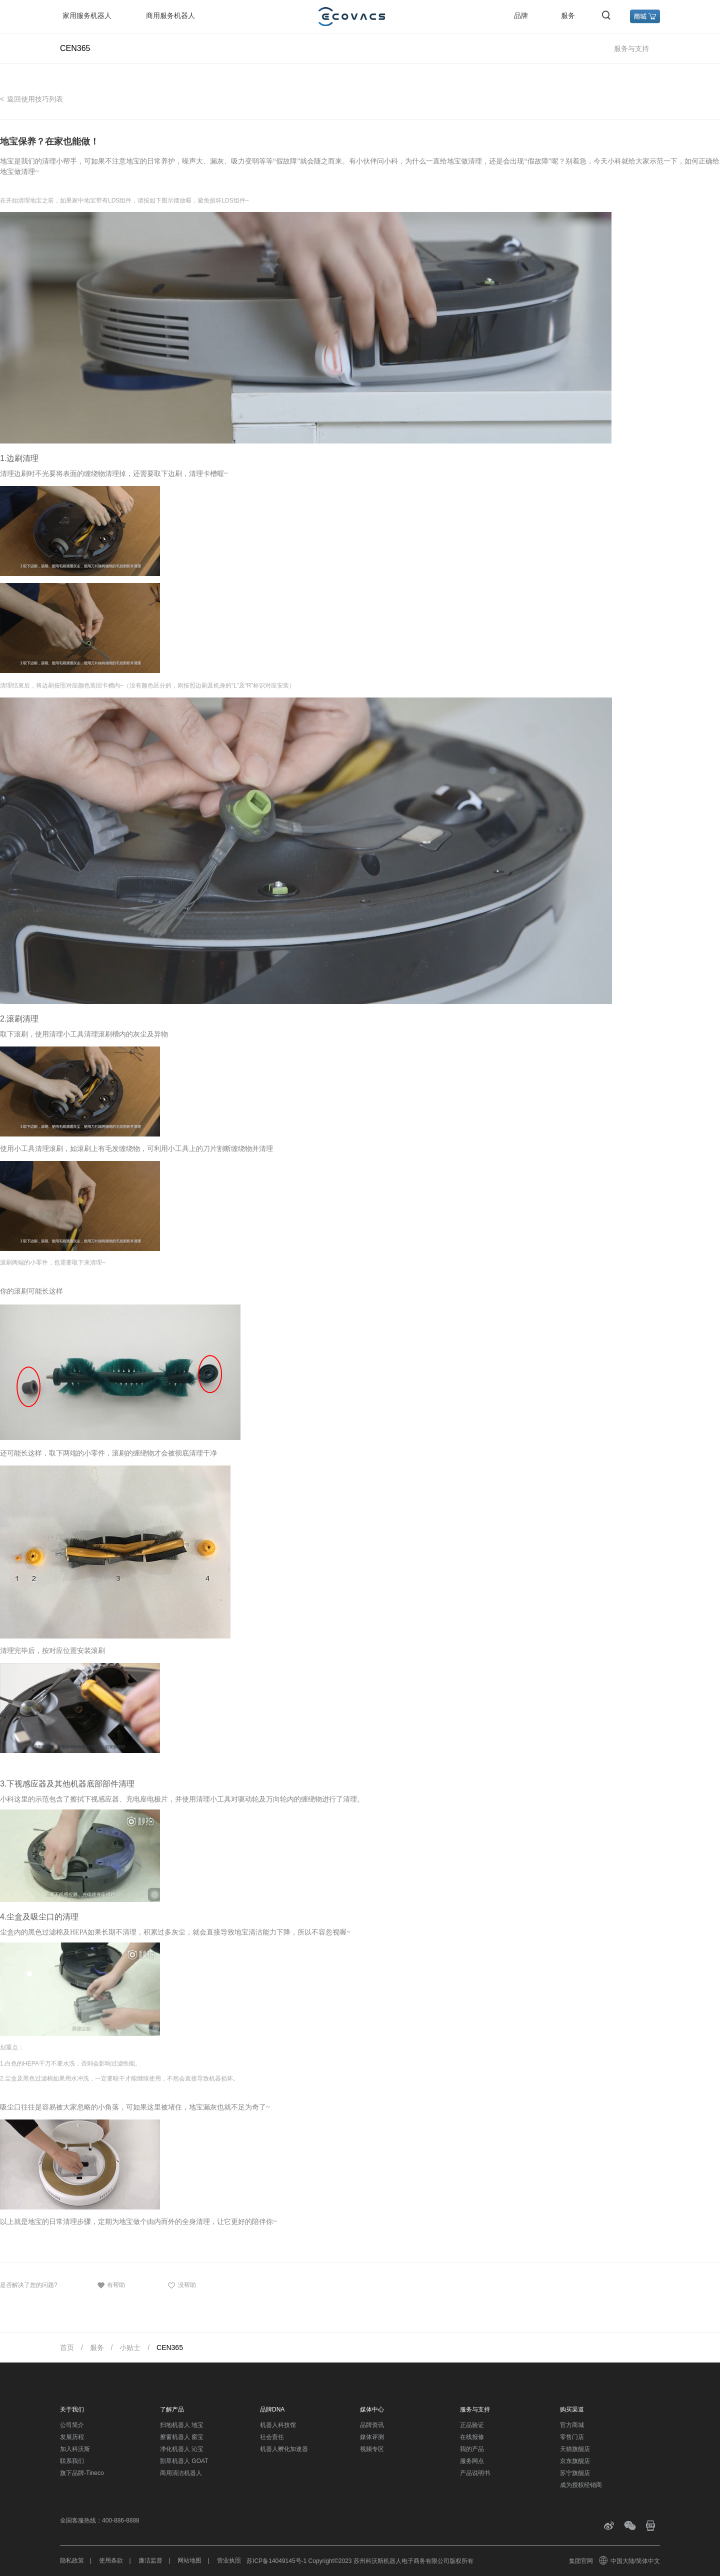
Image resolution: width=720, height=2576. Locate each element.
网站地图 (190, 2560)
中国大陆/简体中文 (630, 2561)
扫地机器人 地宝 (182, 2425)
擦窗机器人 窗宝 (182, 2437)
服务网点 (472, 2461)
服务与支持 (631, 48)
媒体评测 (372, 2437)
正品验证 (472, 2425)
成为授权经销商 (581, 2485)
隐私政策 (72, 2560)
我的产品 (472, 2449)
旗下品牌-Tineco (82, 2473)
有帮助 (110, 2285)
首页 (67, 2348)
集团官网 (581, 2561)
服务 (568, 16)
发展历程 (72, 2437)
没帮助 (181, 2285)
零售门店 (572, 2437)
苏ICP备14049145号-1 (276, 2561)
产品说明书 (475, 2473)
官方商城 (572, 2425)
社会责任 (272, 2437)
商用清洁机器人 (181, 2473)
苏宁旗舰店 (575, 2473)
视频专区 (372, 2449)
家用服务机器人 (87, 16)
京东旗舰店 (575, 2461)
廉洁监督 (150, 2560)
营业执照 (229, 2560)
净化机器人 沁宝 (182, 2449)
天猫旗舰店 (575, 2449)
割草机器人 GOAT (184, 2461)
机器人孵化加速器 (284, 2449)
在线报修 (472, 2437)
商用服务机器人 (170, 16)
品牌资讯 (372, 2425)
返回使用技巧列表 (35, 99)
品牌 (521, 16)
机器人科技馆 (278, 2425)
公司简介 (72, 2425)
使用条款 (111, 2560)
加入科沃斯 (75, 2449)
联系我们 (72, 2461)
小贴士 (130, 2348)
